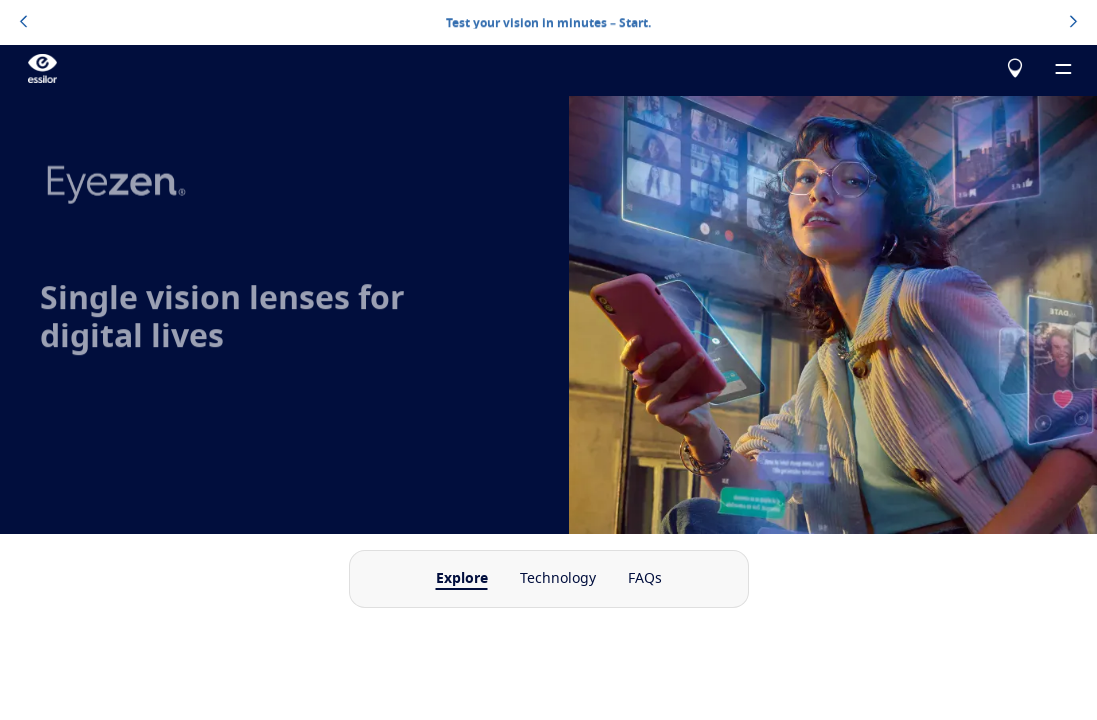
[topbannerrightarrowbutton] (1073, 23)
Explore (462, 579)
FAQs (645, 579)
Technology (558, 579)
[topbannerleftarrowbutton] (23, 23)
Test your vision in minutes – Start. (548, 22)
